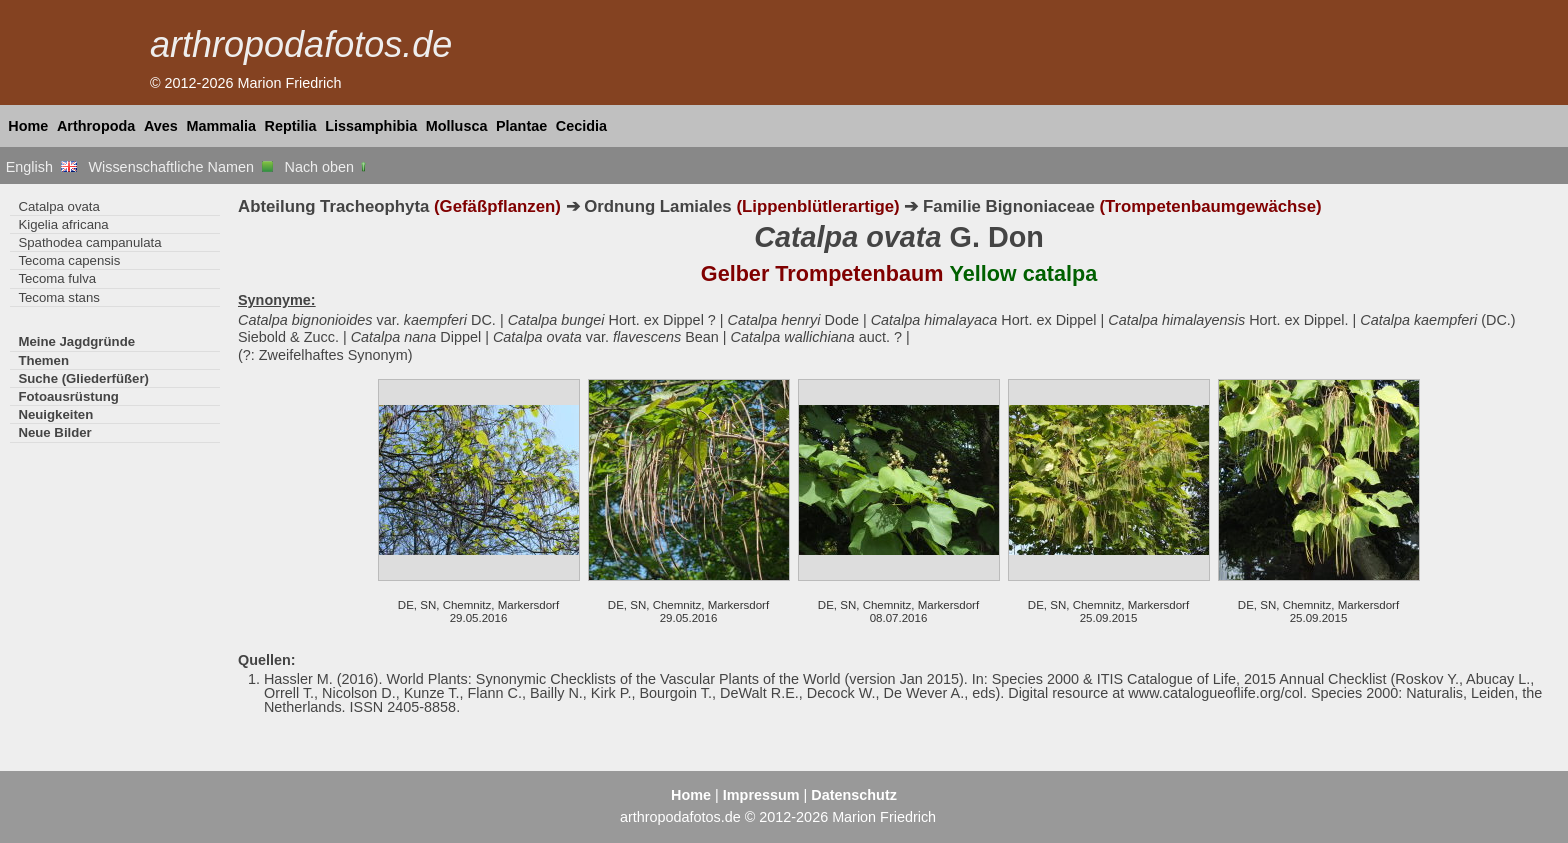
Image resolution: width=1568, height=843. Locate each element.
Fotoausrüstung (68, 396)
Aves (161, 126)
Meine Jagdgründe (76, 341)
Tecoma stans (58, 297)
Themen (43, 360)
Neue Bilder (54, 432)
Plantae (521, 126)
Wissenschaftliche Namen (180, 167)
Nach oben (327, 167)
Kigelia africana (63, 224)
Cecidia (581, 126)
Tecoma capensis (69, 260)
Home (28, 126)
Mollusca (457, 126)
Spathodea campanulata (89, 242)
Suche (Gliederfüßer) (83, 378)
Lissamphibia (371, 126)
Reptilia (291, 126)
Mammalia (221, 126)
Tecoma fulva (57, 278)
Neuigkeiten (55, 414)
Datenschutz (854, 795)
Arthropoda (96, 126)
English (41, 167)
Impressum (761, 795)
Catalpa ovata (58, 206)
